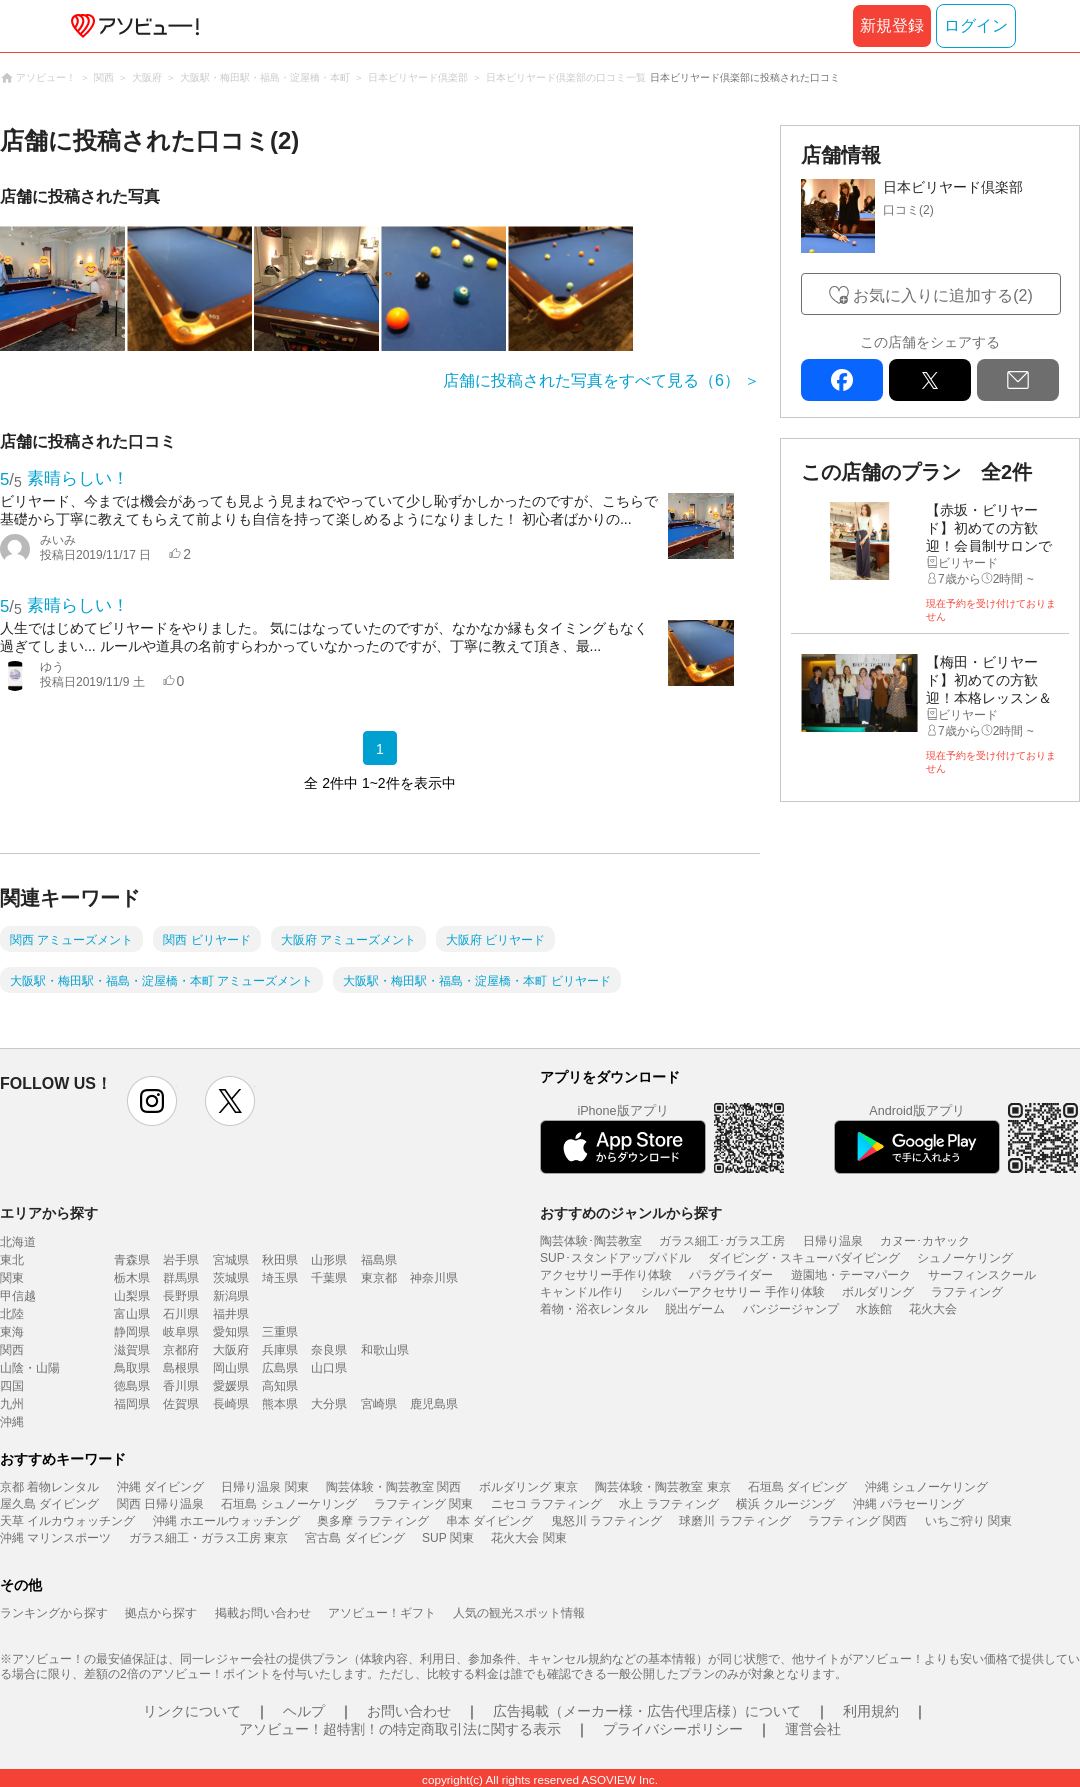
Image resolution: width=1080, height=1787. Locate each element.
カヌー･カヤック (925, 1241)
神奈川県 (434, 1278)
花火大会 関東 (528, 1538)
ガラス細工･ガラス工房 (722, 1241)
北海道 (18, 1242)
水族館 (874, 1309)
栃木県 (132, 1278)
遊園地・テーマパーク (851, 1275)
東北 (12, 1260)
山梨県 (132, 1296)
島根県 (181, 1368)
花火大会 (933, 1309)
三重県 (280, 1332)
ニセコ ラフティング (546, 1504)
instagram (152, 1101)
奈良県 (329, 1350)
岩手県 (181, 1260)
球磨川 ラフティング (734, 1521)
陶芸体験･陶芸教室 (591, 1241)
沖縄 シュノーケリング (926, 1487)
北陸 (12, 1314)
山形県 (329, 1260)
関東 (12, 1278)
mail (1018, 380)
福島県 (379, 1260)
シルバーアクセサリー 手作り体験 (732, 1292)
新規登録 (892, 25)
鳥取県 (132, 1368)
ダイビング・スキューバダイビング (804, 1258)
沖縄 (12, 1422)
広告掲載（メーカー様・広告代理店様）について (647, 1711)
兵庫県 (280, 1350)
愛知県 (231, 1332)
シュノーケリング (965, 1258)
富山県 (132, 1314)
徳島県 (132, 1386)
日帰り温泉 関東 (264, 1487)
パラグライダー (731, 1275)
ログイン (976, 25)
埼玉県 (280, 1278)
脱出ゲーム (695, 1309)
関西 (12, 1350)
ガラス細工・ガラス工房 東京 (208, 1538)
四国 (12, 1386)
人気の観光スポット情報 (519, 1613)
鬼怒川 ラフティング (606, 1521)
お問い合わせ (409, 1711)
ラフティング (967, 1292)
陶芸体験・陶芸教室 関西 (393, 1487)
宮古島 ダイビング (354, 1538)
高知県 (280, 1386)
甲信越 (18, 1296)
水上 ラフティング (668, 1504)
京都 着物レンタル (49, 1487)
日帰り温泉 (833, 1241)
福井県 (231, 1314)
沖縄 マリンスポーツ (55, 1538)
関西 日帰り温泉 (160, 1504)
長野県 (181, 1296)
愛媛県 (231, 1386)
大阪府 (231, 1350)
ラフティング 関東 (423, 1504)
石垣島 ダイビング (797, 1487)
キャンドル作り (582, 1292)
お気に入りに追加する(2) (943, 295)
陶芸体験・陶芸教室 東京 (662, 1487)
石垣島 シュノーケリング (288, 1504)
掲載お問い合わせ (263, 1613)
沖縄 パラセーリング (908, 1504)
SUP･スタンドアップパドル (615, 1258)
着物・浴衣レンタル (594, 1309)
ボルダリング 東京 (528, 1487)
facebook (842, 380)
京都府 (181, 1350)
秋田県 (280, 1260)
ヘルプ (304, 1711)
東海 (12, 1332)
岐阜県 (181, 1332)
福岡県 (132, 1404)
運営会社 (813, 1729)
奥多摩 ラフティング (372, 1521)
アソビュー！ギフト (382, 1613)
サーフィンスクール (982, 1275)
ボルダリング (878, 1292)
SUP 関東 (448, 1538)
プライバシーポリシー (673, 1729)
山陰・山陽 (30, 1368)
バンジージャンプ (791, 1309)
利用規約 (871, 1711)
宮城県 (231, 1260)
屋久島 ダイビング (49, 1504)
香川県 (181, 1386)
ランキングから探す (54, 1613)
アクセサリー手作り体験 (606, 1275)
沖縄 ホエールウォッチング (226, 1521)
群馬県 (181, 1278)
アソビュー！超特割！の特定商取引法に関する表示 (400, 1729)
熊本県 (280, 1404)
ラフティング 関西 (857, 1521)
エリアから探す (49, 1213)
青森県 (132, 1260)
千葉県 (329, 1278)
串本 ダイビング (489, 1521)
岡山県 (231, 1368)
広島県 (280, 1368)
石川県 (181, 1314)
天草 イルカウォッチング (67, 1521)
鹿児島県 (434, 1404)
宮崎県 (379, 1404)
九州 (12, 1404)
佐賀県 (181, 1404)
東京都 (379, 1278)
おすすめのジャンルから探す (631, 1213)
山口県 (329, 1368)
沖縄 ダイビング (160, 1487)
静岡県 (132, 1332)
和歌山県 (385, 1350)
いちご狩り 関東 (968, 1521)
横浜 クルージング (785, 1504)
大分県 (329, 1404)
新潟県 (231, 1296)
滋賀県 (132, 1350)
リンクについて (192, 1711)
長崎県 (231, 1404)
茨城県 (231, 1278)
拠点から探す (161, 1613)
